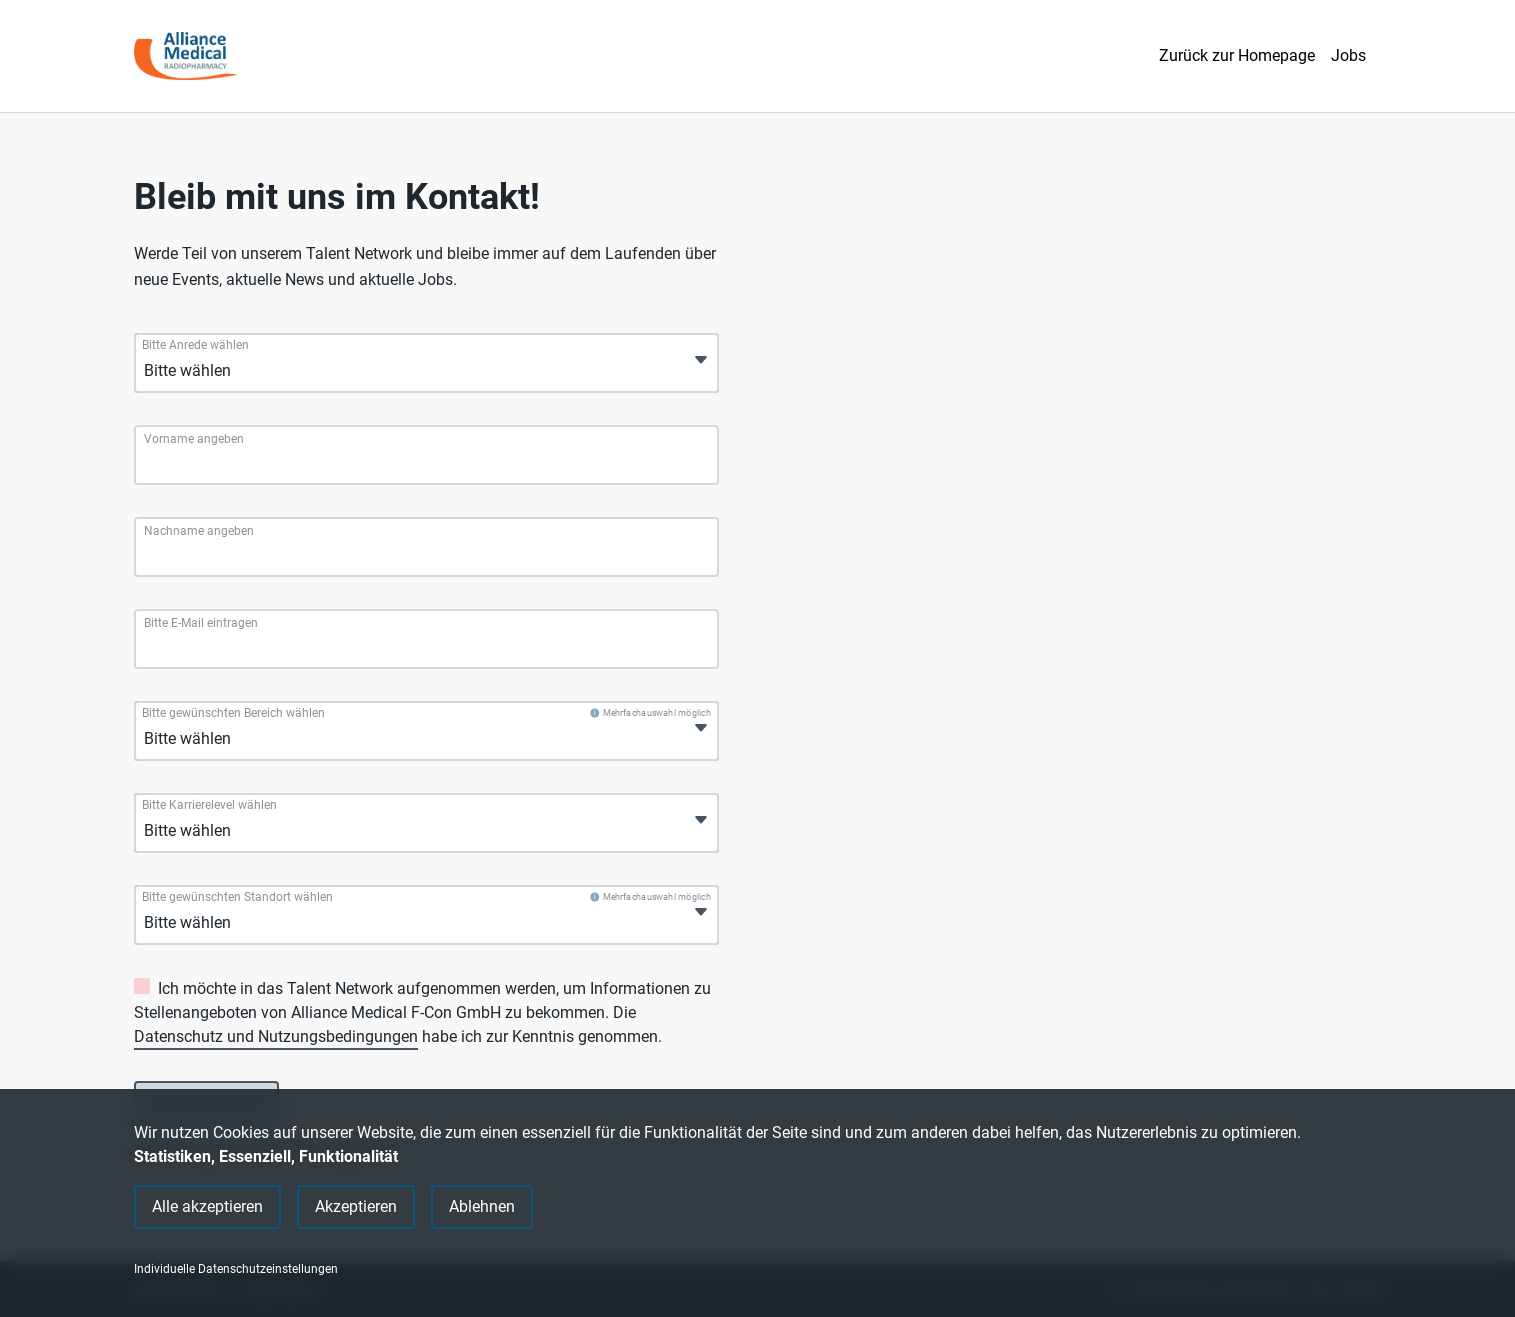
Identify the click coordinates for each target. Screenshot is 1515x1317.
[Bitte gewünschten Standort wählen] (238, 923)
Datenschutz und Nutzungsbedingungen (276, 1036)
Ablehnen (482, 1206)
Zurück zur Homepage (1237, 55)
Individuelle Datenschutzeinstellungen (236, 1269)
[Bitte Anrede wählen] (238, 371)
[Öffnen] (701, 360)
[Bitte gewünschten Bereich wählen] (238, 739)
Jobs (1348, 55)
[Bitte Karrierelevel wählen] (238, 831)
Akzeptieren (356, 1206)
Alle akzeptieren (207, 1206)
